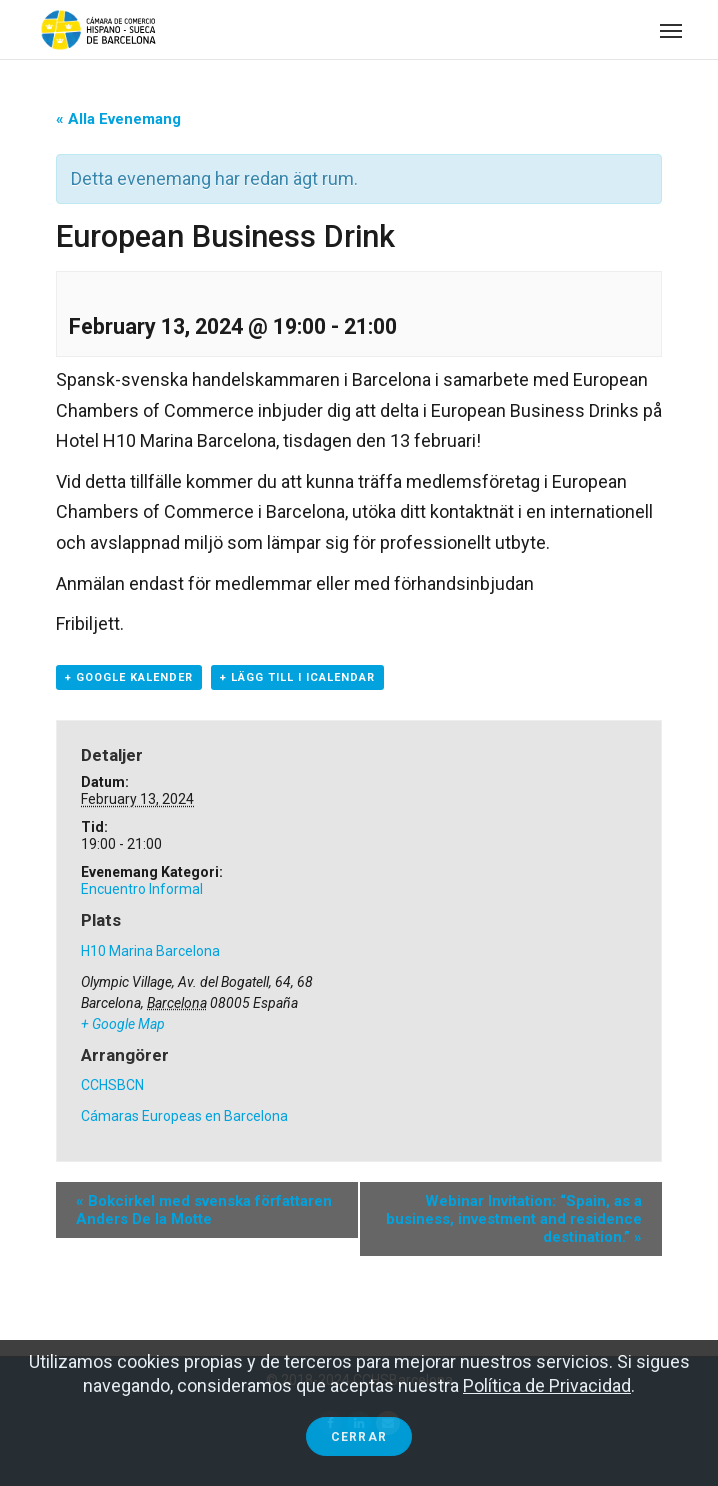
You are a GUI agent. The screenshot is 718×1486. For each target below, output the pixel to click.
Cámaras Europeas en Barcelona (184, 1116)
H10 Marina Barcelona (150, 951)
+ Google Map (123, 1024)
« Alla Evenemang (118, 119)
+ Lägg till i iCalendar (297, 677)
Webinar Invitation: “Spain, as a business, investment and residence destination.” (514, 1219)
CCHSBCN (112, 1085)
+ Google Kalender (129, 677)
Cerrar (359, 1437)
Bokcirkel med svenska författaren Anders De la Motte (204, 1210)
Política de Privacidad (547, 1385)
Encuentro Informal (142, 889)
